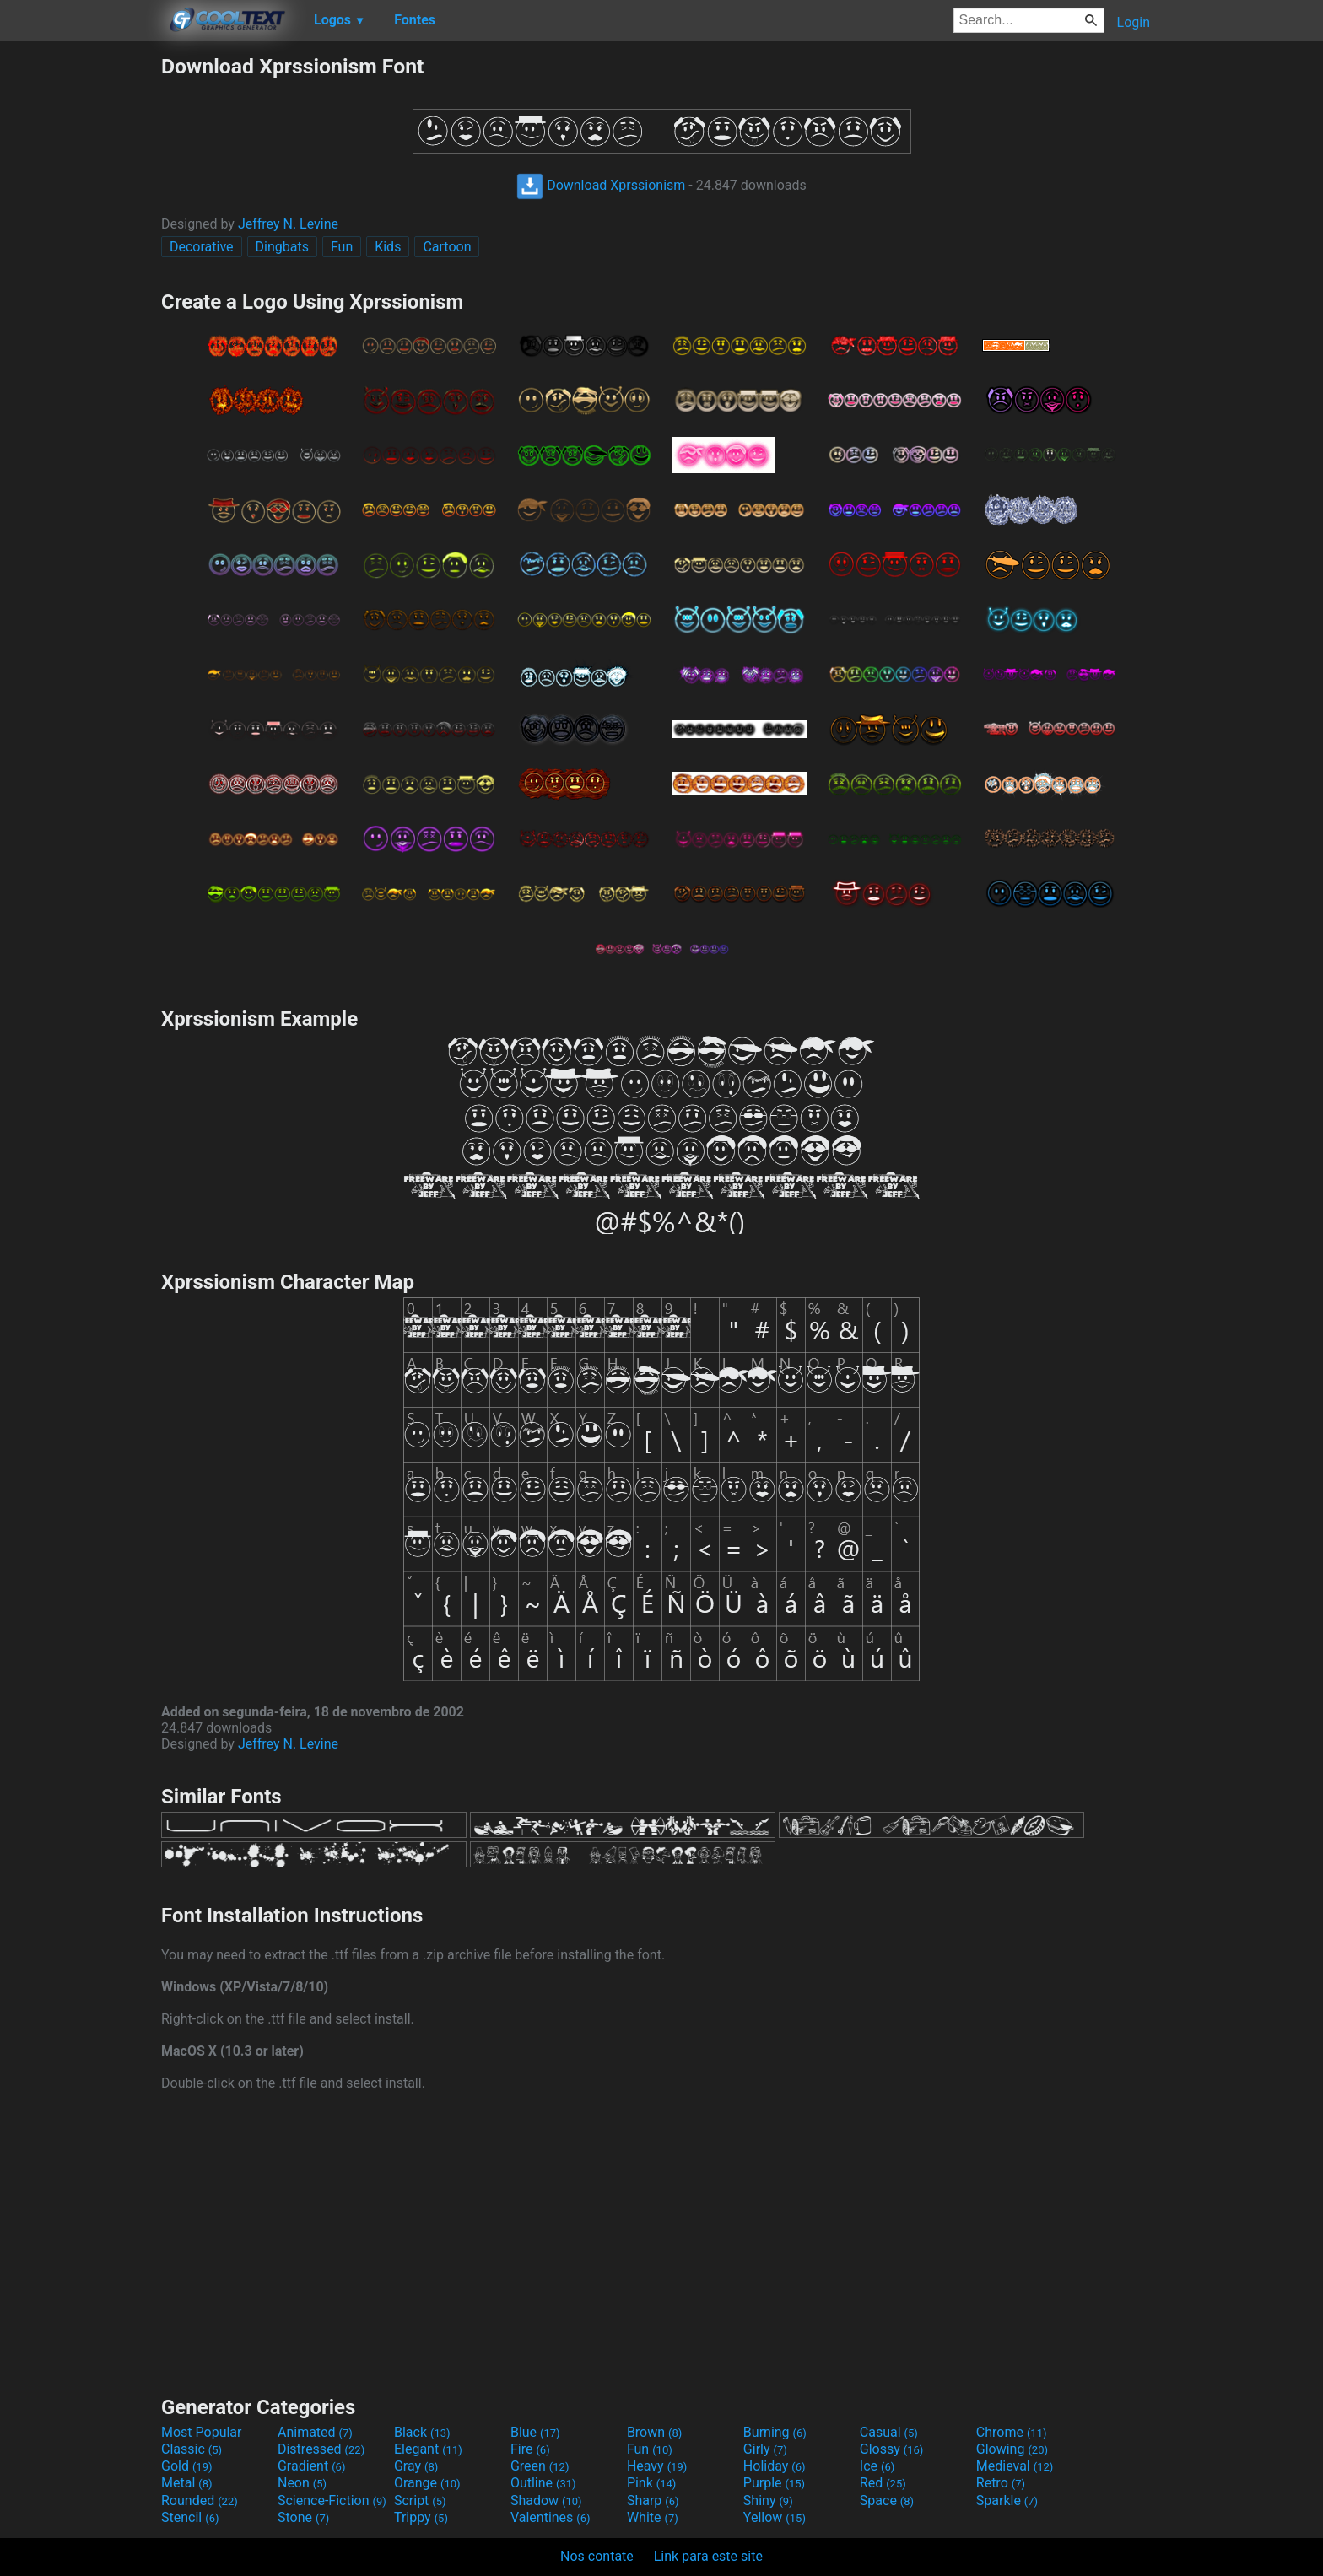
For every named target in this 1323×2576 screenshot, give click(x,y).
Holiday (774, 2466)
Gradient (311, 2466)
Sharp (653, 2500)
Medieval (1015, 2466)
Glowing (1012, 2449)
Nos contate (597, 2556)
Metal (187, 2483)
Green (540, 2466)
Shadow (546, 2500)
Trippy (421, 2517)
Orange (427, 2483)
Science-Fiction (332, 2500)
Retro (1000, 2483)
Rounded (199, 2500)
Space (887, 2500)
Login (1133, 22)
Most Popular (201, 2432)
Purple (774, 2483)
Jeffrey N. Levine (288, 224)
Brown (654, 2432)
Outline (543, 2483)
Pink (652, 2483)
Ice (877, 2466)
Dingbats (282, 247)
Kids (388, 247)
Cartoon (447, 247)
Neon (302, 2483)
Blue (535, 2432)
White (652, 2517)
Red (883, 2483)
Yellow (774, 2517)
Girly (765, 2449)
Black (422, 2432)
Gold (187, 2466)
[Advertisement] (80, 307)
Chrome (1011, 2432)
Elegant (428, 2449)
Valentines (550, 2517)
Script (420, 2500)
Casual (889, 2432)
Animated (315, 2432)
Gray (416, 2466)
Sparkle (1007, 2500)
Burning (775, 2432)
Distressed (321, 2449)
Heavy (657, 2466)
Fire (530, 2449)
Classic (191, 2449)
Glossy (892, 2449)
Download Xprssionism (600, 185)
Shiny (768, 2500)
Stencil (190, 2517)
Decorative (202, 247)
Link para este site (708, 2556)
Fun (342, 247)
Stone (303, 2517)
